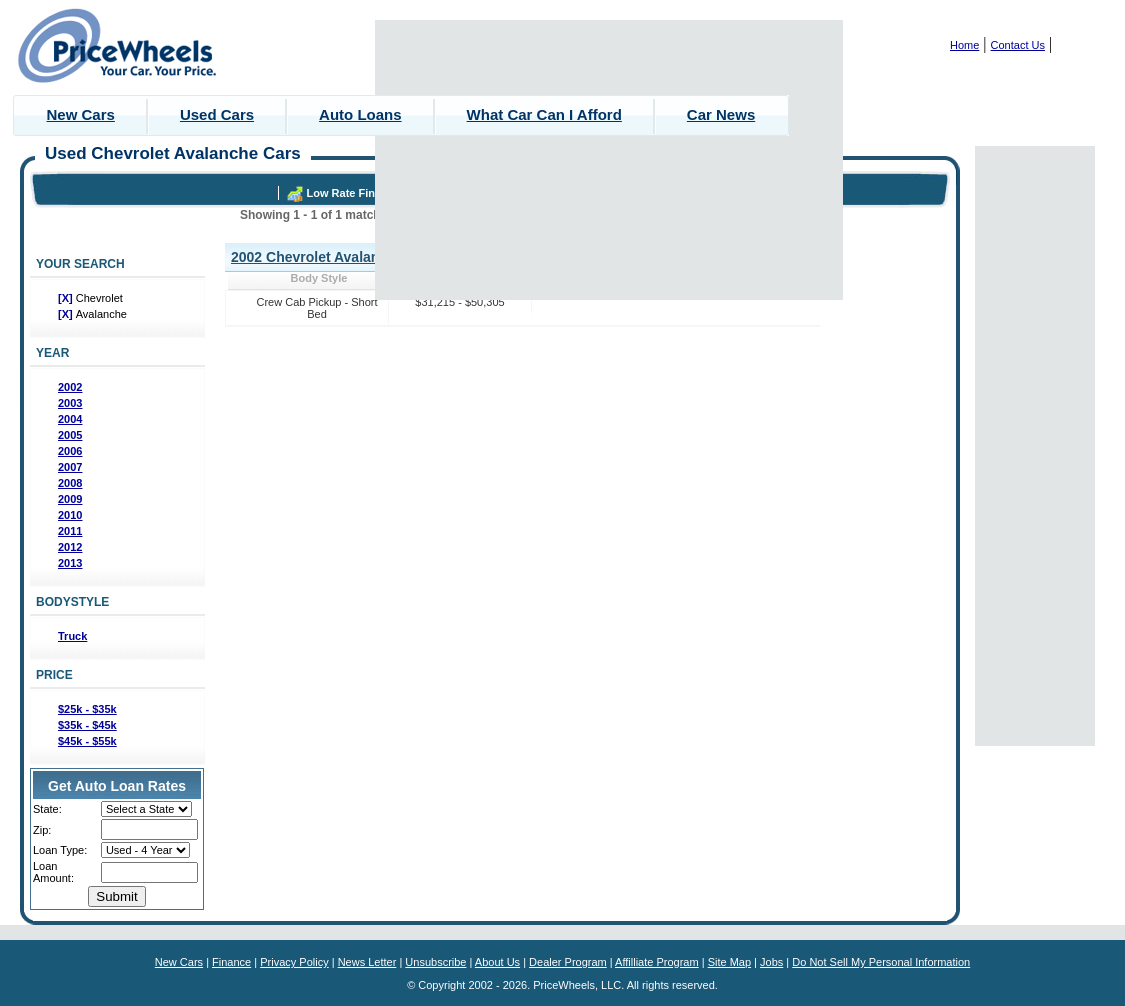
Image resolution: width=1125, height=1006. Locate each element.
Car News (721, 114)
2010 (70, 515)
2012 (70, 547)
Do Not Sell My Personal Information (881, 962)
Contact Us (1018, 45)
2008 (70, 483)
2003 (70, 403)
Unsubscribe (435, 962)
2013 (70, 563)
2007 (70, 467)
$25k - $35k (87, 709)
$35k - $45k (87, 725)
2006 (70, 451)
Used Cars (217, 114)
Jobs (771, 962)
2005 (70, 435)
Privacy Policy (294, 962)
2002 (70, 387)
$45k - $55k (87, 741)
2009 (70, 499)
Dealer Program (568, 962)
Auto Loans (360, 114)
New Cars (81, 114)
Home (964, 45)
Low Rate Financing (359, 193)
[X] (67, 298)
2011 (70, 531)
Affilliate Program (657, 962)
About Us (497, 962)
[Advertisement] (609, 160)
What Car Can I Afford (544, 114)
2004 (70, 419)
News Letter (367, 962)
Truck (72, 636)
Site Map (729, 962)
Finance (231, 962)
